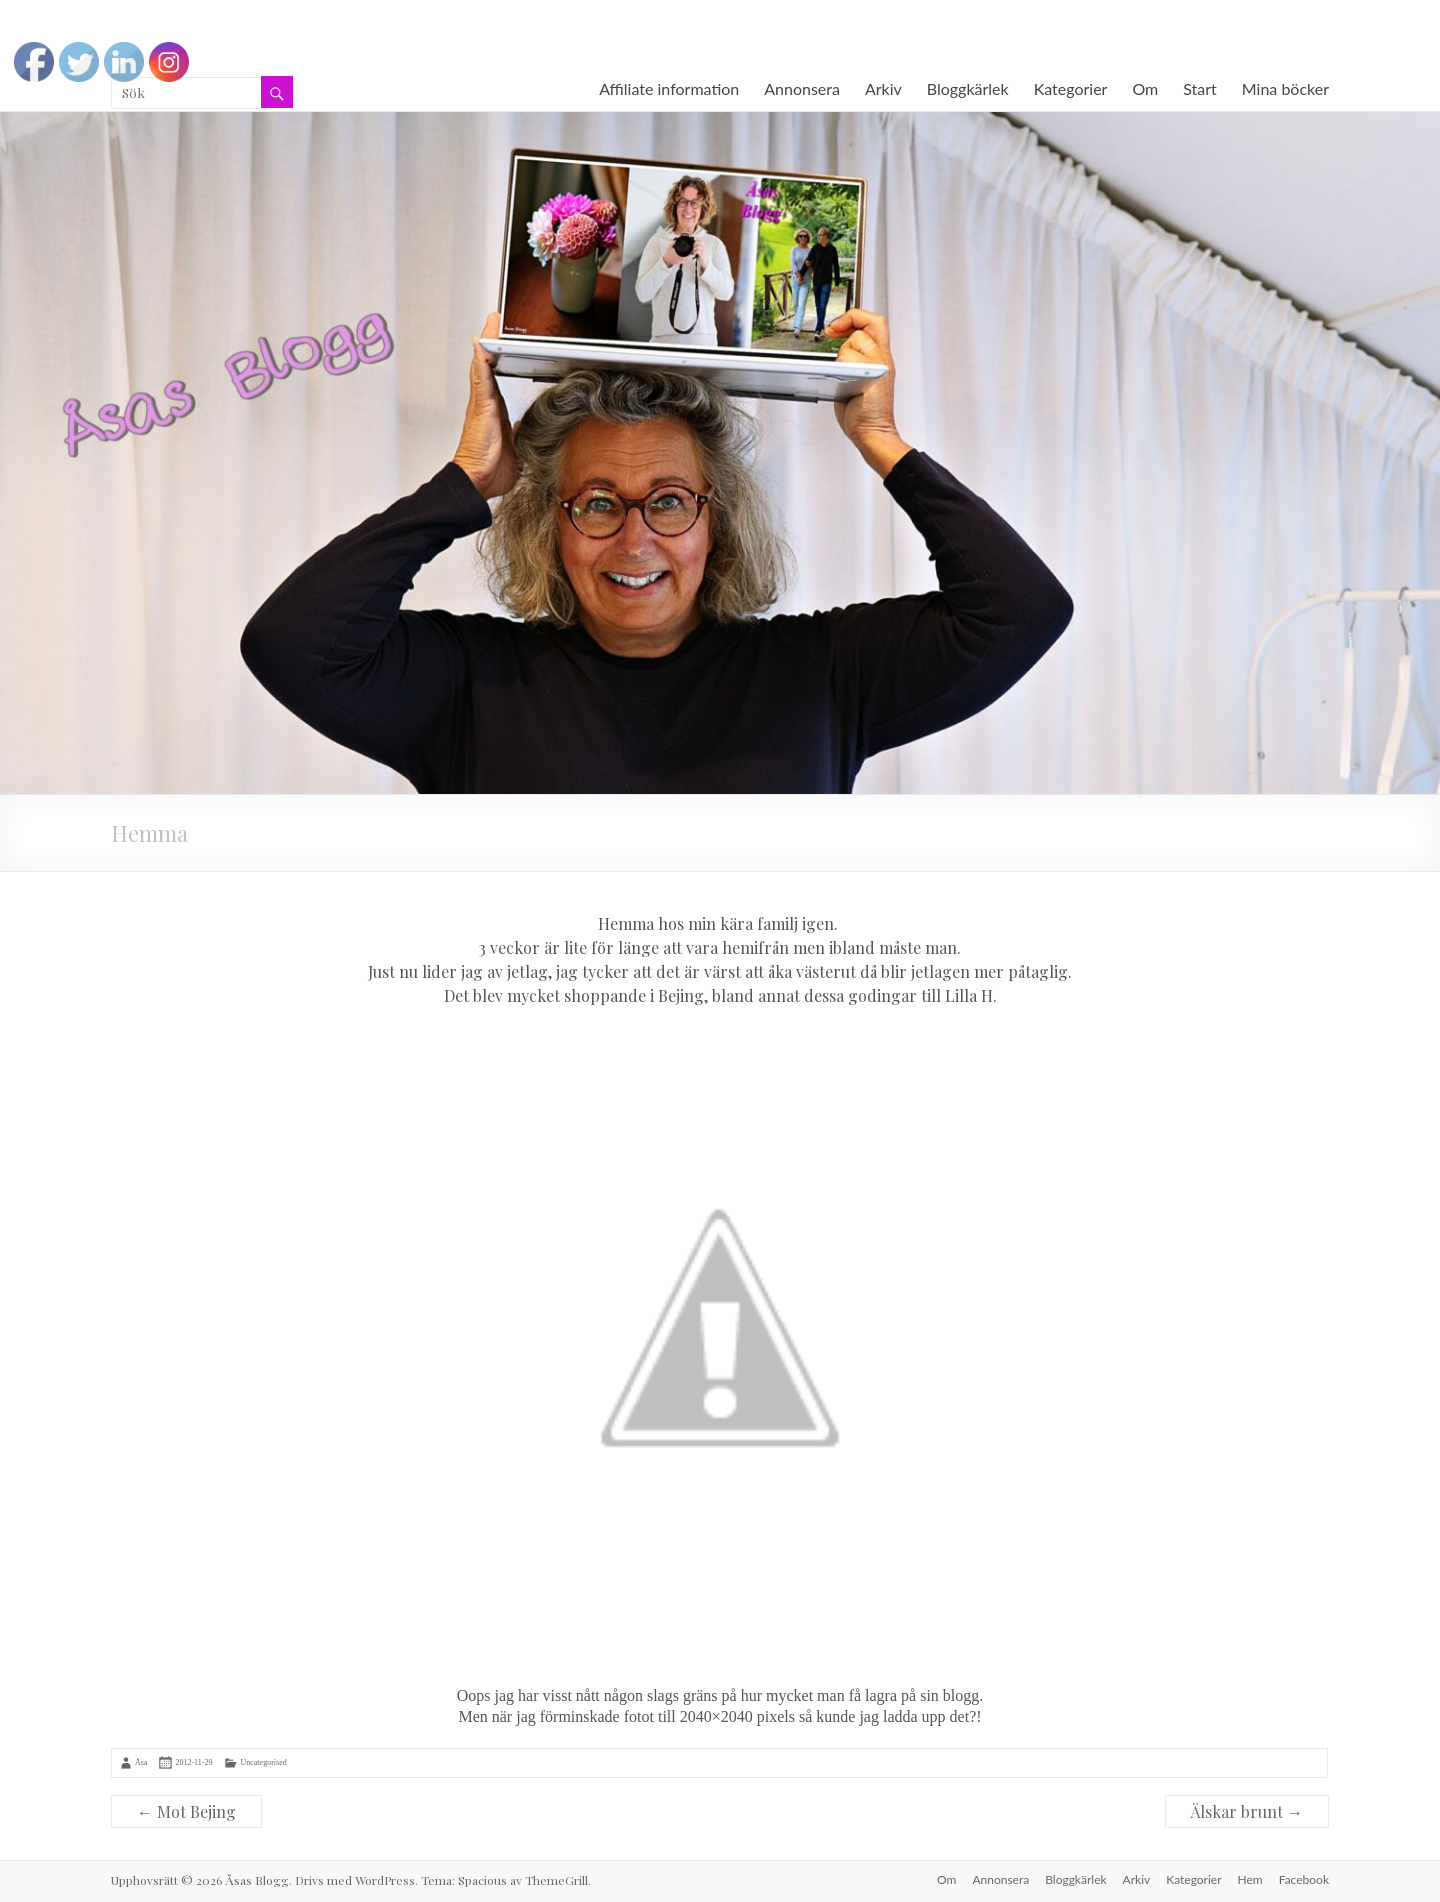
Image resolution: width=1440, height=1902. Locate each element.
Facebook (1304, 1879)
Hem (1250, 1879)
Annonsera (802, 88)
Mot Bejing (186, 1811)
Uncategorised (263, 1762)
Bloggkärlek (968, 88)
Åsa (141, 1762)
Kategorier (1071, 88)
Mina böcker (1285, 88)
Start (1200, 88)
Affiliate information (669, 88)
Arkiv (883, 88)
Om (1145, 88)
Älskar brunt (1247, 1811)
